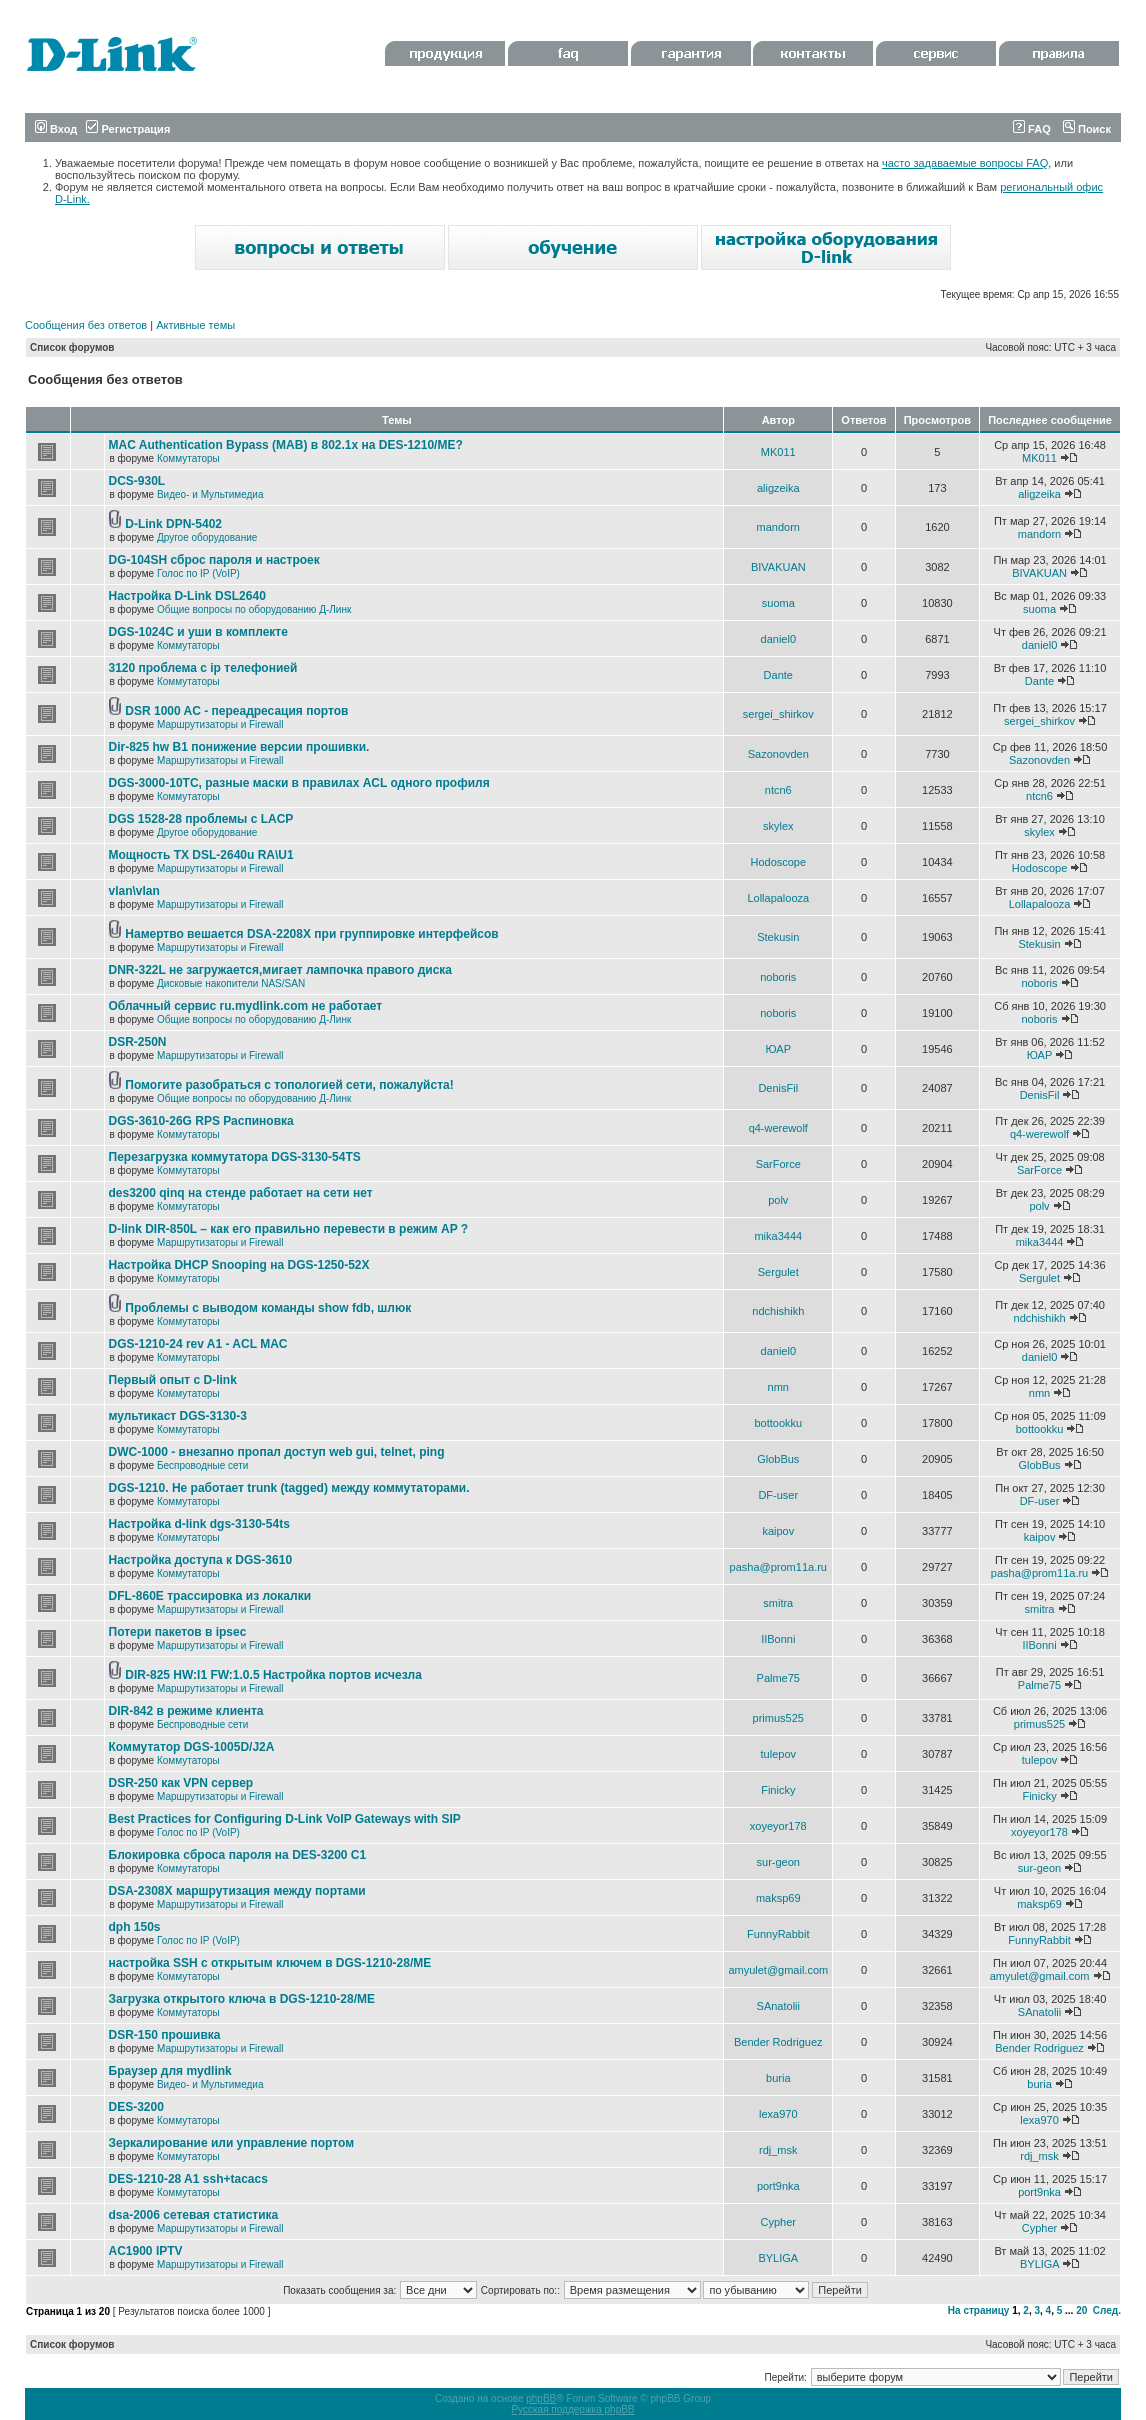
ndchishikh (778, 1311)
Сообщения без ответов (86, 325)
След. (1107, 2310)
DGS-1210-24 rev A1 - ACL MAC (198, 1344)
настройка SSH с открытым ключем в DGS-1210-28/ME (270, 1963)
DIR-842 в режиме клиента (186, 1711)
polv (778, 1200)
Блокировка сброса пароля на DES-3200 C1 (238, 1855)
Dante (778, 675)
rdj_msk (778, 2150)
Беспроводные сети (202, 1465)
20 (1081, 2310)
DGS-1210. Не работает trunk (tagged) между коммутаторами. (289, 1488)
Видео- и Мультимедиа (210, 494)
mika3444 (778, 1236)
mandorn (778, 527)
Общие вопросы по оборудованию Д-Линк (254, 609)
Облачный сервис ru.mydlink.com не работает (246, 1006)
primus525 (778, 1718)
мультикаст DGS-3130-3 (178, 1416)
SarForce (778, 1164)
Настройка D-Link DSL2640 (187, 596)
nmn (778, 1387)
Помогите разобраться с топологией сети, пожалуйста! (289, 1085)
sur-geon (778, 1862)
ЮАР (778, 1049)
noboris (778, 977)
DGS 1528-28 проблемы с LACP (201, 819)
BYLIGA (778, 2258)
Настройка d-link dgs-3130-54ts (199, 1524)
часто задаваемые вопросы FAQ (965, 163)
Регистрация (128, 129)
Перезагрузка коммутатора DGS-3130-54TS (235, 1157)
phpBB (541, 2398)
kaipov (778, 1531)
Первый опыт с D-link (173, 1380)
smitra (778, 1603)
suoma (778, 603)
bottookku (778, 1423)
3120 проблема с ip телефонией (203, 668)
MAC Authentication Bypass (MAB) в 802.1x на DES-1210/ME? (286, 445)
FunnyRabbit (778, 1934)
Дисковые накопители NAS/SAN (231, 983)
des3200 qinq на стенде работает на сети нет (241, 1193)
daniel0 (778, 639)
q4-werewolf (778, 1128)
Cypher (778, 2222)
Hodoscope (778, 862)
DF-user (778, 1495)
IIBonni (778, 1639)
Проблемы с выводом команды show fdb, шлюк (268, 1308)
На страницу (979, 2310)
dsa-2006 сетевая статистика (194, 2215)
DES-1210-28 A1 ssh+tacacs (188, 2179)
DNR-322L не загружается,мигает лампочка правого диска (281, 970)
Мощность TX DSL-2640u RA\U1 (201, 855)
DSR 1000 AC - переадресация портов (236, 711)
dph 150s (135, 1927)
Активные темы (195, 325)
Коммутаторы (188, 458)
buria (778, 2078)
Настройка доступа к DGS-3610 (201, 1560)
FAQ (1032, 129)
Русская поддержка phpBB (572, 2409)
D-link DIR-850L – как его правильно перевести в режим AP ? (289, 1229)
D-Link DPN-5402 (173, 524)
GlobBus (778, 1459)
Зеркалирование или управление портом (232, 2143)
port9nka (778, 2186)
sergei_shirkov (778, 714)
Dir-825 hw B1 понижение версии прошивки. (239, 747)
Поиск (1087, 129)
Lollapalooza (778, 898)
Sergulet (778, 1272)
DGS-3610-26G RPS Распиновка (201, 1121)
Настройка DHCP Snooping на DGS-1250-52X (239, 1265)
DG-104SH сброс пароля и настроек (214, 560)
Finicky (778, 1790)
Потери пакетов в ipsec (178, 1632)
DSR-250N (138, 1042)
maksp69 (778, 1898)
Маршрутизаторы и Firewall (220, 724)
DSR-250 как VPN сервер (181, 1783)
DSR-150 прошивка (165, 2035)
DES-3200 (136, 2107)
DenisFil (778, 1088)
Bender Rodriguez (778, 2042)
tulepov (778, 1754)
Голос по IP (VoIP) (198, 573)
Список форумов (72, 347)
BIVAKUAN (778, 567)
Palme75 (778, 1678)
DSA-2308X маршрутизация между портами (237, 1891)
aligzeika (778, 488)
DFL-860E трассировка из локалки (210, 1596)
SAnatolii (778, 2006)
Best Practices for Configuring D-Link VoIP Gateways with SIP (285, 1819)
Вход (56, 129)
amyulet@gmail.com (778, 1970)
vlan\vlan (134, 891)
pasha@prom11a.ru (778, 1567)
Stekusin (778, 937)
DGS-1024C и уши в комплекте (198, 632)
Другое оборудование (207, 537)
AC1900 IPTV (146, 2251)
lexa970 (778, 2114)
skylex (778, 826)
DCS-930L (137, 481)
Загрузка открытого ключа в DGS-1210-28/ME (242, 1999)
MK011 (778, 452)
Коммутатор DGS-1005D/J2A (192, 1747)
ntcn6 (778, 790)
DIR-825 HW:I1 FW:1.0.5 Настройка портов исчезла (273, 1675)
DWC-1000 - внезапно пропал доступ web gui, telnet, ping (277, 1452)
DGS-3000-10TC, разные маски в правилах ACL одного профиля (299, 783)
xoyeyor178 (778, 1826)
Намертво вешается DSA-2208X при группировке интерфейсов (311, 934)
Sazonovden (778, 754)
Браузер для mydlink (170, 2071)
